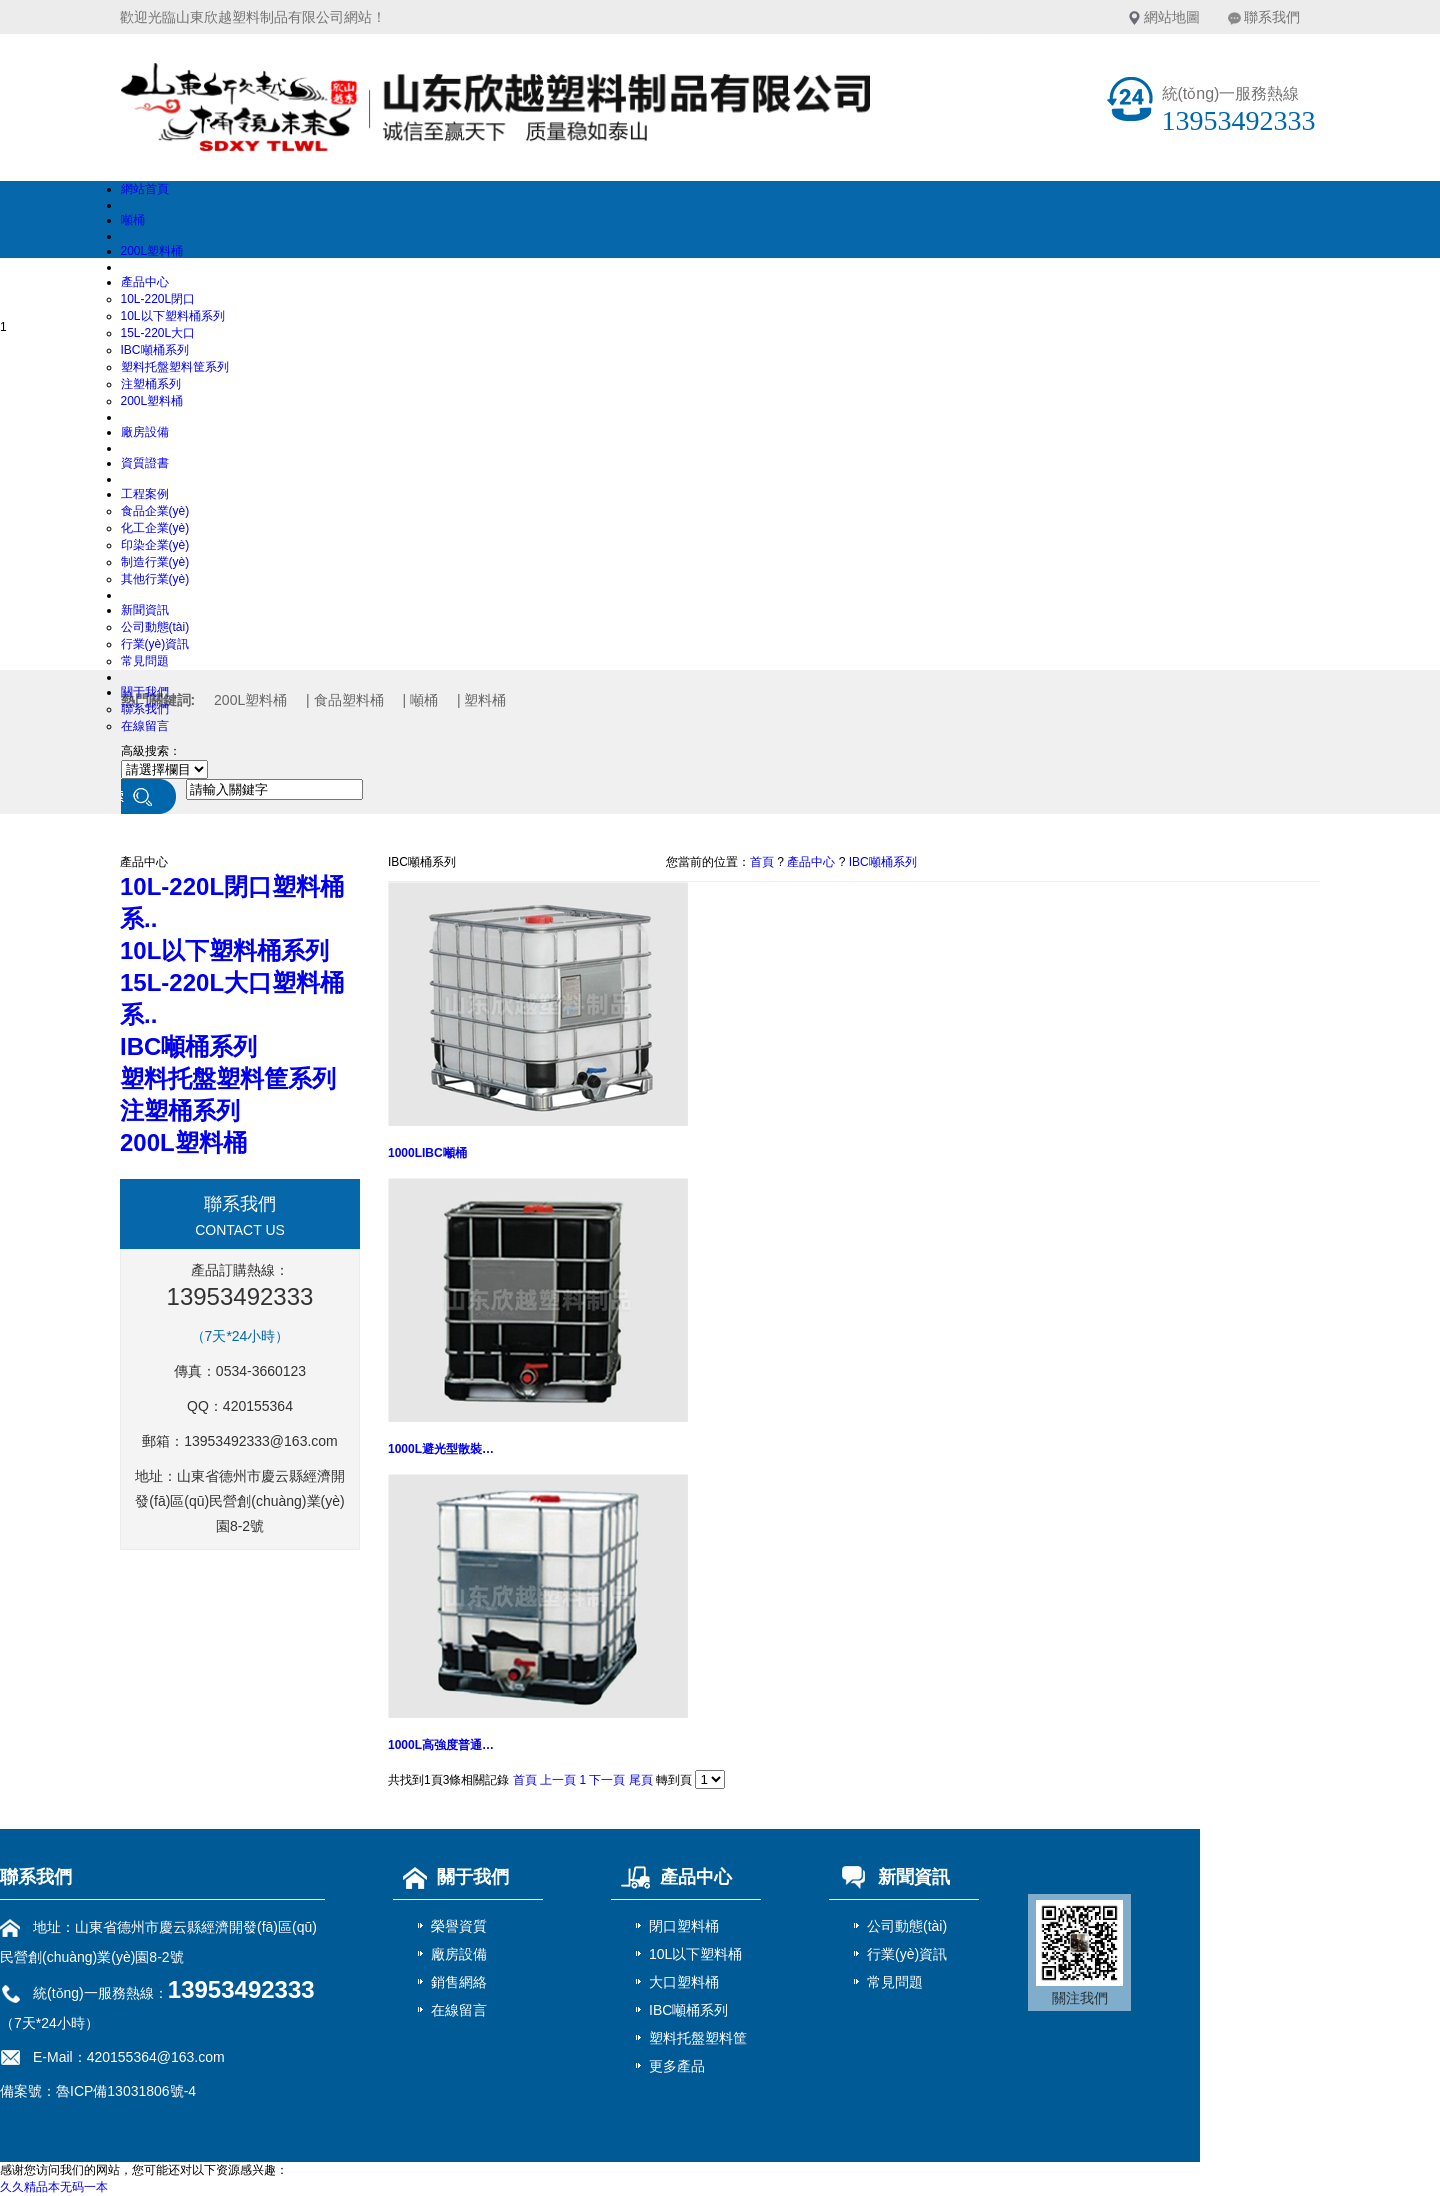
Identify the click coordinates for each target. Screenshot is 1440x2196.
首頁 (762, 862)
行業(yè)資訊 (155, 644)
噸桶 (133, 220)
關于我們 (145, 692)
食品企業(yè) (155, 511)
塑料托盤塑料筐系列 (175, 367)
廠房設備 (145, 432)
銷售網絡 (459, 1982)
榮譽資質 (459, 1926)
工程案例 (145, 494)
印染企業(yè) (155, 545)
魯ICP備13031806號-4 (126, 2091)
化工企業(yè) (155, 528)
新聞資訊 (145, 610)
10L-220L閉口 (158, 299)
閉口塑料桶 (684, 1926)
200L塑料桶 (152, 251)
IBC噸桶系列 (155, 350)
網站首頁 (145, 189)
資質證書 (145, 463)
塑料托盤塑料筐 (698, 2038)
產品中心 (145, 282)
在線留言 (145, 726)
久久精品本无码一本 (54, 2187)
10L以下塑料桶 (695, 1954)
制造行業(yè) (155, 562)
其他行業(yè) (155, 579)
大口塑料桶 (684, 1982)
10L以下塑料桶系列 (173, 316)
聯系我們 (1272, 17)
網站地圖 (1172, 17)
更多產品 (677, 2066)
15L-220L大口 (158, 333)
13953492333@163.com (261, 1441)
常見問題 (145, 661)
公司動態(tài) (155, 627)
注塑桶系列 (151, 384)
